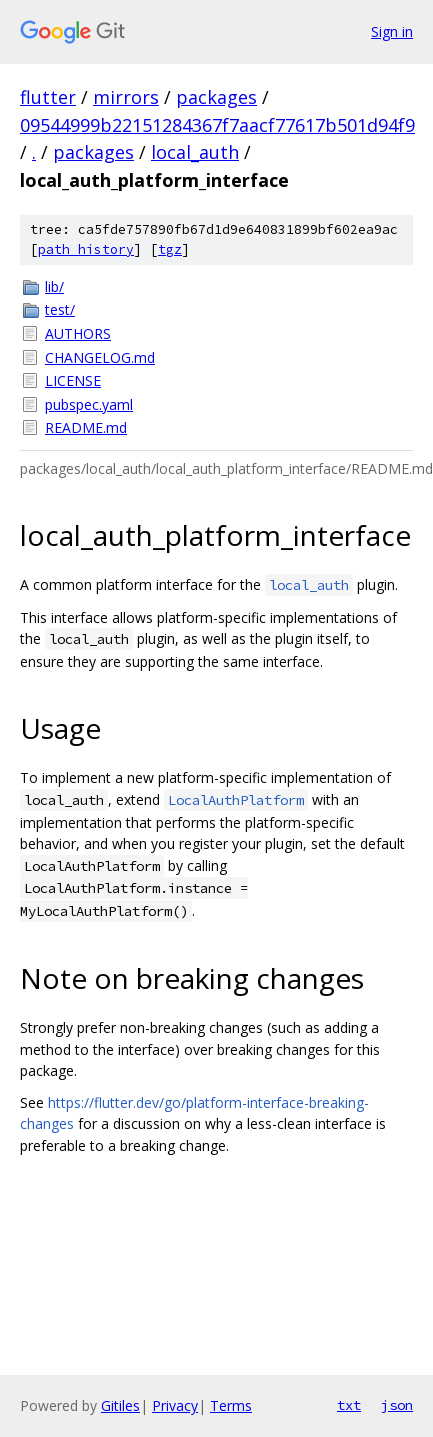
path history (86, 249)
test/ (60, 309)
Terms (231, 1405)
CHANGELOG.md (100, 357)
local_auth (195, 152)
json (397, 1405)
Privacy (175, 1405)
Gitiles (120, 1405)
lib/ (54, 286)
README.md (86, 427)
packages (216, 97)
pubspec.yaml (89, 404)
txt (349, 1405)
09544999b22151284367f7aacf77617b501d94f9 (217, 125)
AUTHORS (78, 333)
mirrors (126, 97)
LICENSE (73, 380)
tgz (170, 249)
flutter (48, 97)
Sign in (392, 31)
